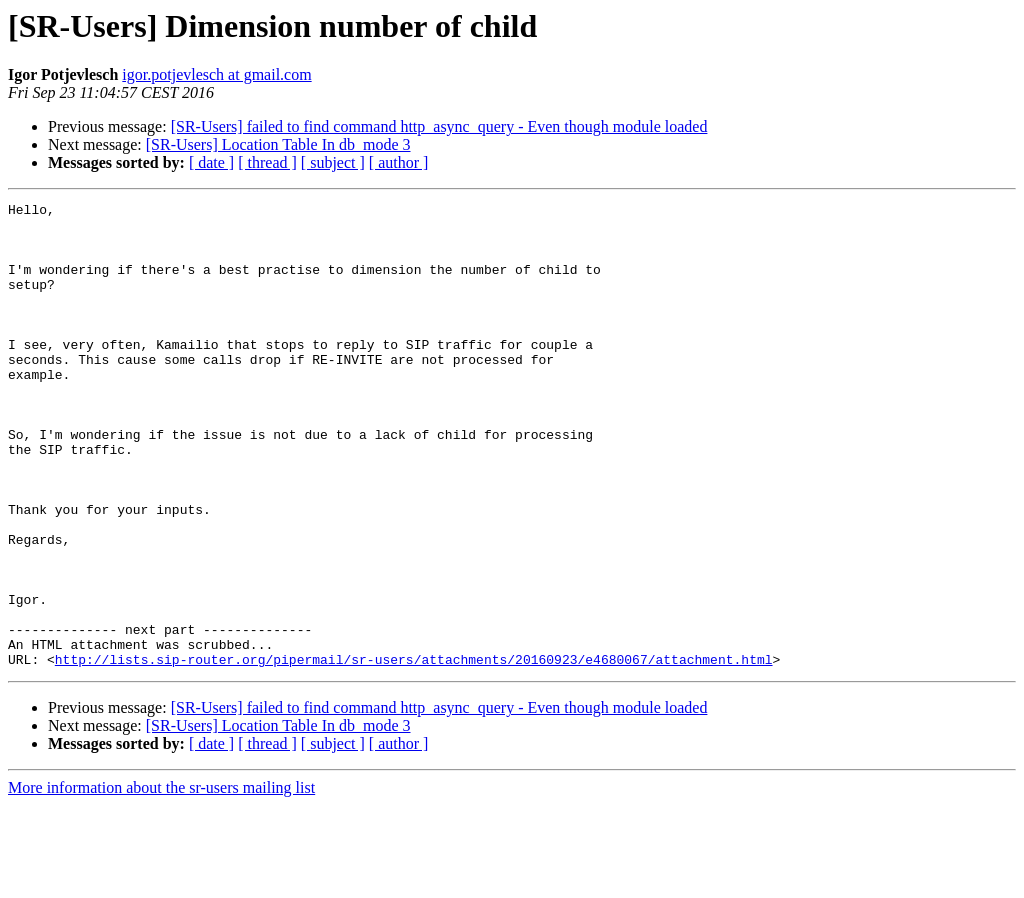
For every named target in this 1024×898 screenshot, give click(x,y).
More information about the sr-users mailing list (161, 880)
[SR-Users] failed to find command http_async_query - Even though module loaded (439, 126)
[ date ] (211, 162)
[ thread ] (267, 162)
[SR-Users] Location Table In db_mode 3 (278, 144)
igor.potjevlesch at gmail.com (216, 74)
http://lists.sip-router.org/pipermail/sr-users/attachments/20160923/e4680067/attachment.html (414, 752)
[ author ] (399, 162)
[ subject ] (333, 162)
